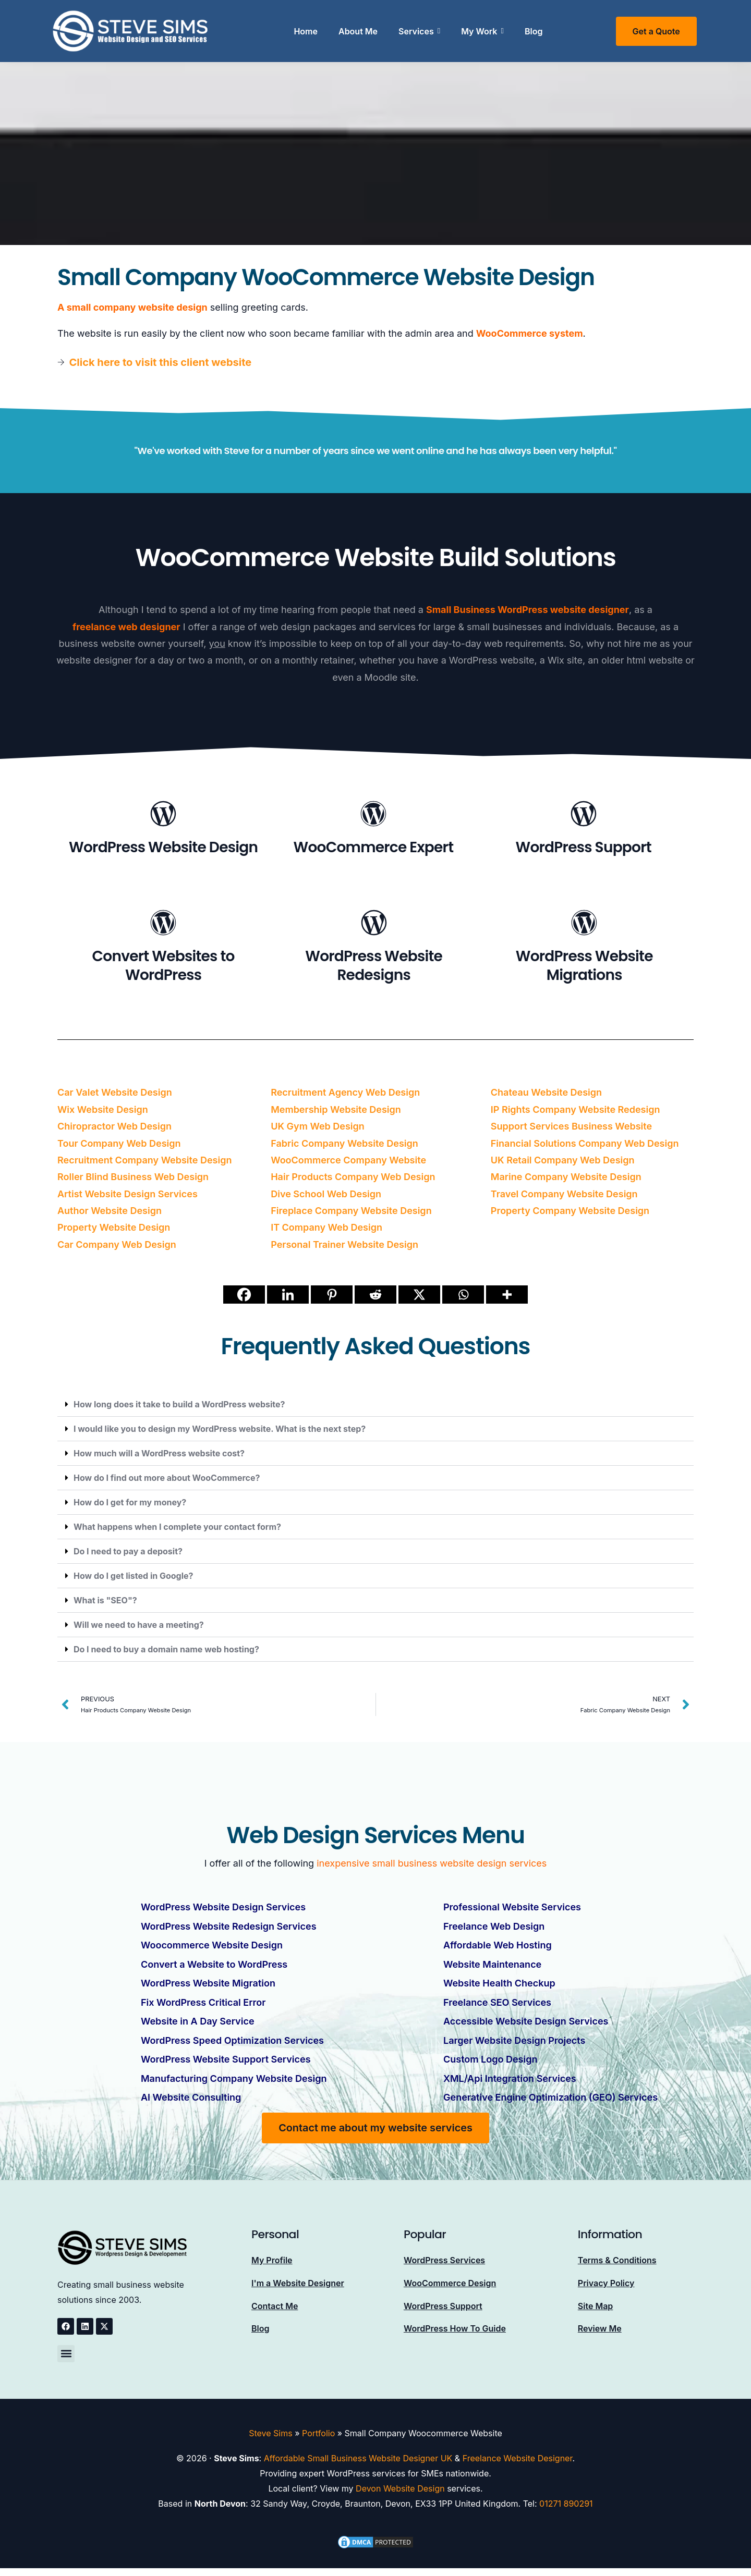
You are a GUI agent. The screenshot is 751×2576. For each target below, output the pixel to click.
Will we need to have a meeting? (139, 1625)
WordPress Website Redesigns (373, 965)
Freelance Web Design (493, 1925)
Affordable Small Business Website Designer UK (358, 2455)
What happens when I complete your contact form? (177, 1527)
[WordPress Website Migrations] (584, 924)
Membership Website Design (336, 1109)
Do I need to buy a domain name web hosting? (166, 1649)
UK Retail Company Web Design (563, 1160)
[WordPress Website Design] (163, 815)
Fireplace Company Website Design (351, 1210)
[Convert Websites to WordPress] (163, 924)
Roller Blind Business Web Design (133, 1176)
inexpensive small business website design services (432, 1863)
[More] (507, 1294)
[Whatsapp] (463, 1294)
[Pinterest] (332, 1294)
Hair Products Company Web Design (353, 1176)
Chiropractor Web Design (114, 1126)
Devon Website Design (400, 2486)
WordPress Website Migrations (584, 965)
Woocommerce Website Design (212, 1944)
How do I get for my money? (130, 1502)
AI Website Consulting (191, 2094)
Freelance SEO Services (497, 2000)
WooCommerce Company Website (348, 1160)
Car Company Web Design (116, 1244)
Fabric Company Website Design (344, 1143)
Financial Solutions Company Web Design (585, 1143)
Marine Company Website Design (566, 1176)
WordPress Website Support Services (226, 2057)
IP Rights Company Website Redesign (575, 1109)
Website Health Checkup (499, 1982)
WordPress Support (583, 847)
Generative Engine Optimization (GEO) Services (550, 2094)
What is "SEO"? (105, 1600)
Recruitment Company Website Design (144, 1160)
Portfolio (318, 2430)
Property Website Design (113, 1227)
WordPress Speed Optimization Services (232, 2038)
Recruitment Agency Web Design (345, 1092)
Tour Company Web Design (119, 1143)
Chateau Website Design (546, 1092)
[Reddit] (375, 1294)
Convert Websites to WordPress (163, 965)
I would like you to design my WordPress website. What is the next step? (220, 1429)
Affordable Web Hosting (497, 1944)
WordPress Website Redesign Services (229, 1925)
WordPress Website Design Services (223, 1907)
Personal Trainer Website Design (344, 1244)
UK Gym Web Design (318, 1126)
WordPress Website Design (163, 847)
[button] (375, 1404)
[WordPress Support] (584, 815)
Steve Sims (270, 2430)
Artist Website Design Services (127, 1193)
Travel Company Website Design (564, 1193)
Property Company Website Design (570, 1210)
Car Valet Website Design (114, 1092)
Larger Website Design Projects (514, 2038)
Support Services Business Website (571, 1126)
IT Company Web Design (326, 1227)
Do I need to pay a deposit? (128, 1551)
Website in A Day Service (198, 2019)
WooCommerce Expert (374, 847)
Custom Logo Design (490, 2057)
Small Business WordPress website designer (527, 609)
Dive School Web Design (326, 1193)
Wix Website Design (102, 1109)
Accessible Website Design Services (525, 2019)
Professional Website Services (512, 1907)
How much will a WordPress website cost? (159, 1453)
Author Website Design (109, 1210)
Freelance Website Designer (518, 2455)
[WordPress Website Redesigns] (374, 924)
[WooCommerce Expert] (373, 815)
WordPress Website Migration (208, 1982)
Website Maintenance (492, 1963)
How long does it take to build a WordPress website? (179, 1404)
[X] (419, 1294)
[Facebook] (244, 1294)
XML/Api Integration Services (509, 2075)
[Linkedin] (288, 1294)
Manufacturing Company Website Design (233, 2075)
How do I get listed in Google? (133, 1576)
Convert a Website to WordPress (214, 1963)
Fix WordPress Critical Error (203, 2000)
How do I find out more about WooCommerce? (167, 1478)
